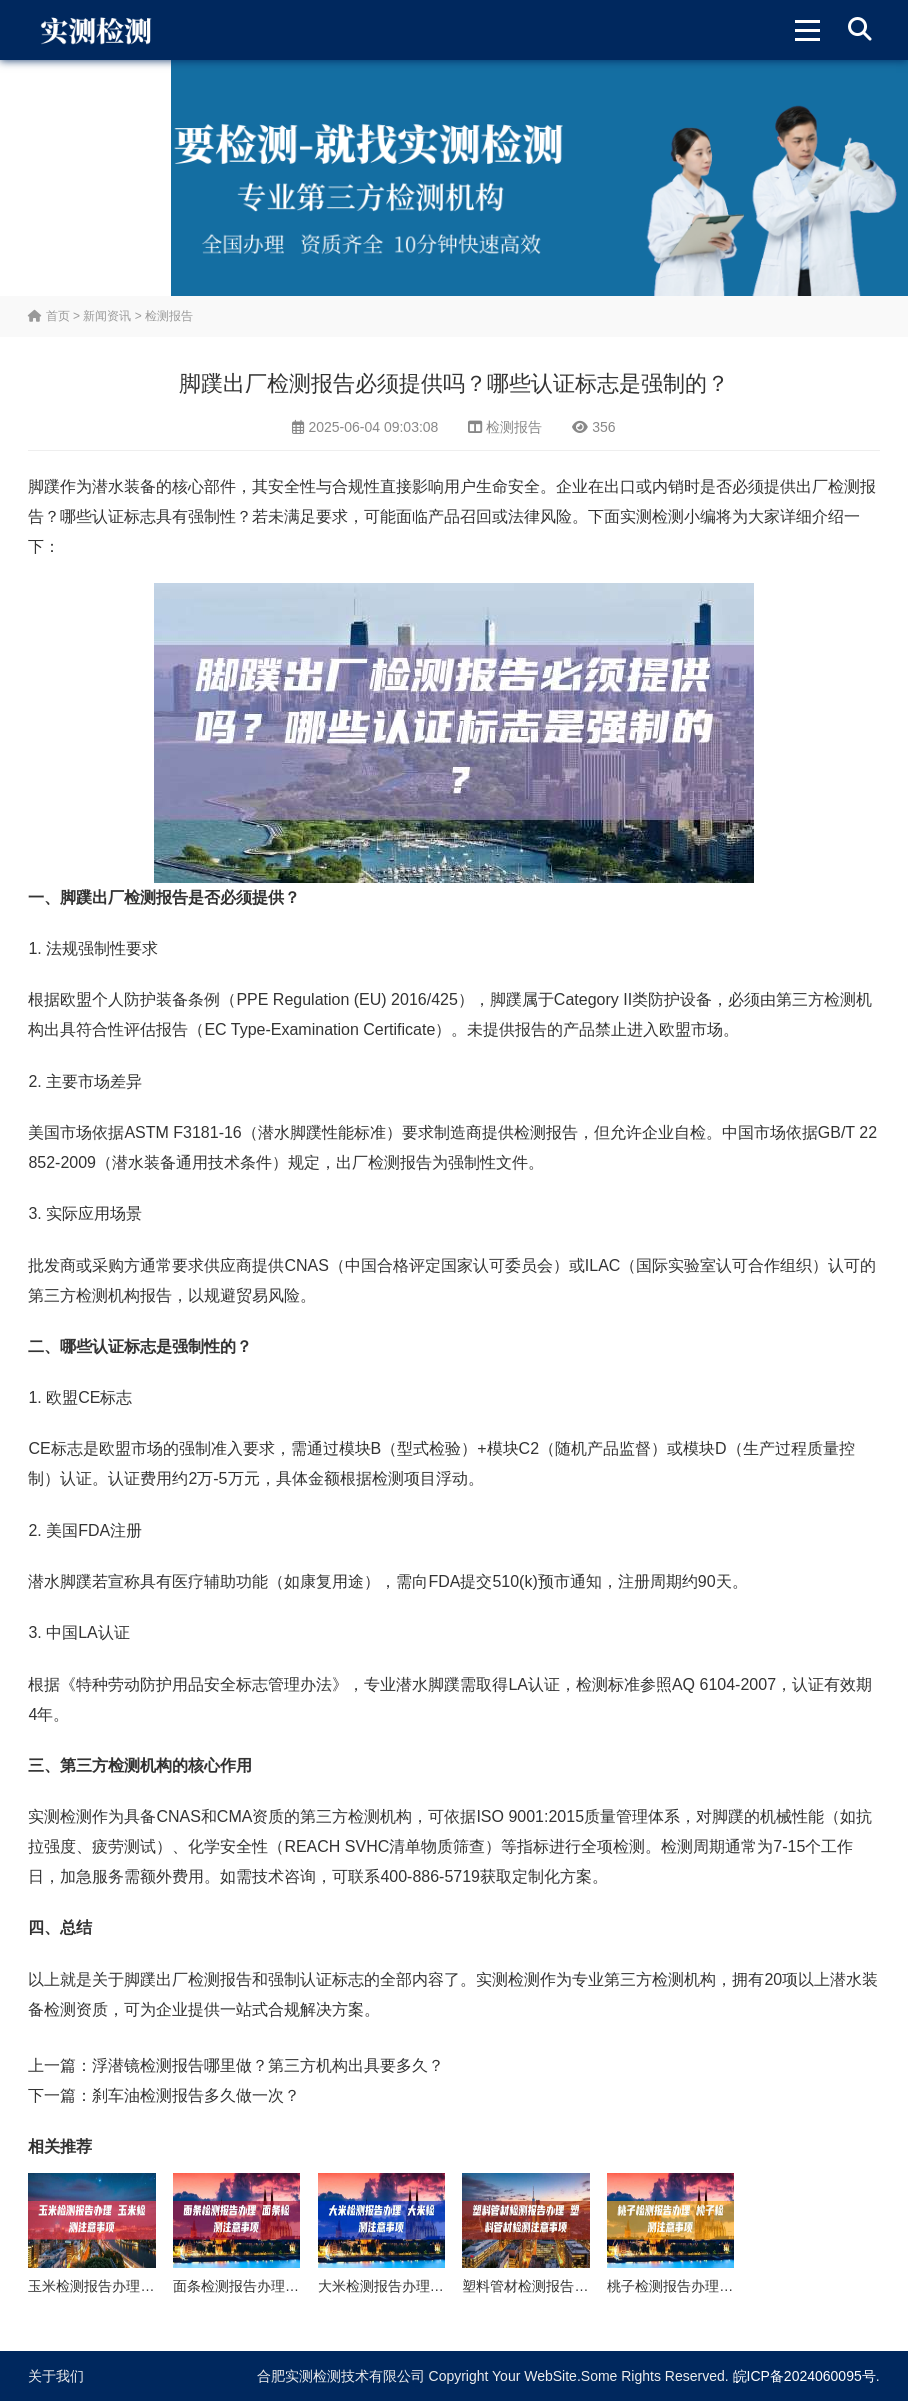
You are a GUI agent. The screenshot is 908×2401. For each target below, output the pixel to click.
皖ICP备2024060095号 (804, 2376)
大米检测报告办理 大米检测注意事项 (432, 2286)
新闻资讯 (107, 316)
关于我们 (56, 2376)
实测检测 (652, 516)
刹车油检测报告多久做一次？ (196, 2095)
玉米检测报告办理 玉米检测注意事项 (142, 2286)
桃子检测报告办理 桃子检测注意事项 (721, 2286)
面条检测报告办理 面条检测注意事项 (287, 2286)
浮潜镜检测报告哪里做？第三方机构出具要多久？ (268, 2065)
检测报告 (169, 316)
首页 (48, 316)
